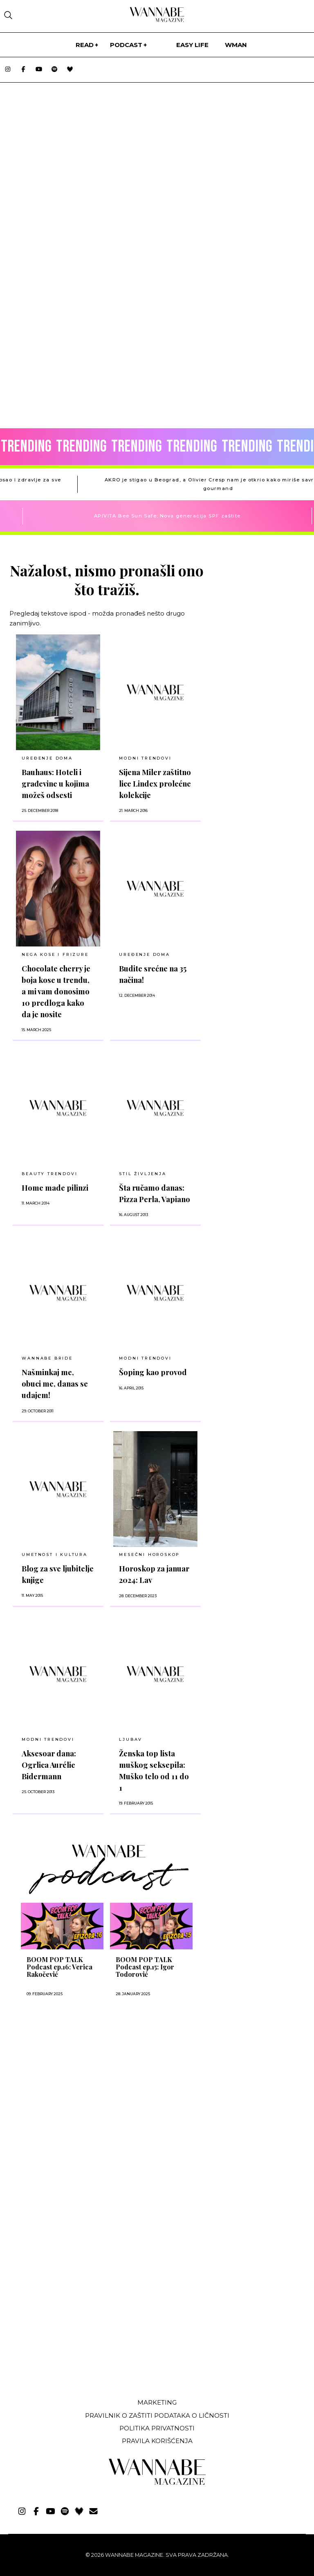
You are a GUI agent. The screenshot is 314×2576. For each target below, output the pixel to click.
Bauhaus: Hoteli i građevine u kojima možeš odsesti (55, 783)
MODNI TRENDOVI (145, 758)
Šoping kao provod (153, 1372)
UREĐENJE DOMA (47, 758)
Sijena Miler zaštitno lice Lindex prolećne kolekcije (155, 783)
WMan (236, 45)
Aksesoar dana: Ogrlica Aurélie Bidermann (49, 1764)
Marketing (157, 2402)
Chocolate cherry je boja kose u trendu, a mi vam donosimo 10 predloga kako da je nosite (56, 991)
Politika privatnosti (157, 2428)
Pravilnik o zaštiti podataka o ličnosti (157, 2415)
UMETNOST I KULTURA (54, 1554)
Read (85, 45)
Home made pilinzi (55, 1187)
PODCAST (126, 45)
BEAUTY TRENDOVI (49, 1173)
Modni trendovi (48, 1739)
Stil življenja (142, 1173)
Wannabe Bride (47, 1358)
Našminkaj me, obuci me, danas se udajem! (55, 1383)
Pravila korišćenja (157, 2441)
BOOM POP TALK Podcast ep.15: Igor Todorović (145, 1967)
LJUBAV (130, 1739)
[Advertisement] (70, 2085)
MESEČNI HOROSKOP (149, 1554)
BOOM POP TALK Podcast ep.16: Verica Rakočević (59, 1967)
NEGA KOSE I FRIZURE (55, 954)
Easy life (192, 45)
